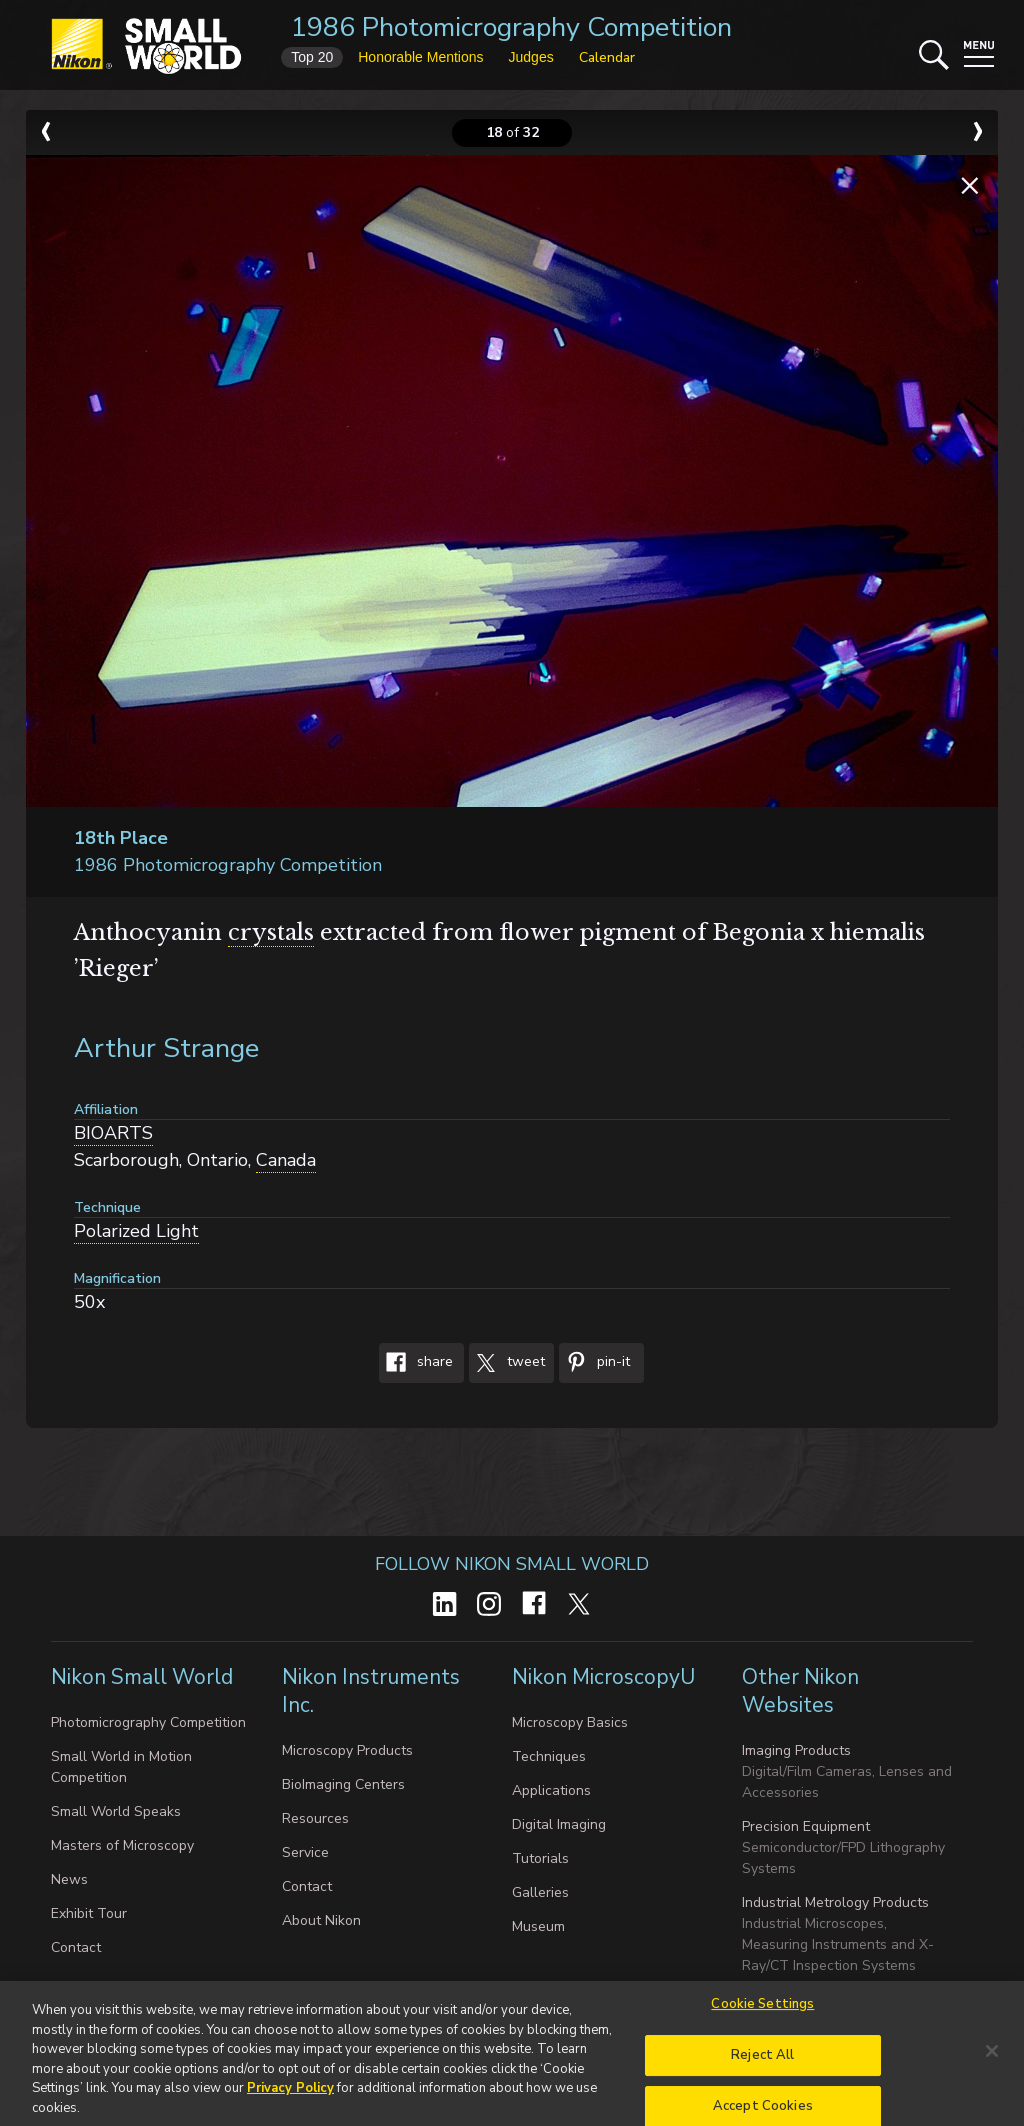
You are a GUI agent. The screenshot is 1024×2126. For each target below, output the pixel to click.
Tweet (507, 1363)
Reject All (762, 2064)
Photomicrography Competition (148, 1722)
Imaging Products (796, 1750)
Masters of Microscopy (122, 1845)
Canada (286, 1160)
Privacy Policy (290, 2096)
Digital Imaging (559, 1824)
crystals (271, 932)
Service (305, 1852)
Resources (315, 1818)
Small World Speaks (116, 1811)
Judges (531, 57)
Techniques (549, 1756)
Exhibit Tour (89, 1913)
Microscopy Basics (570, 1722)
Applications (551, 1790)
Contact (76, 1947)
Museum (538, 1926)
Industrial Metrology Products (835, 1902)
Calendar (607, 57)
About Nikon (321, 1920)
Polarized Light (136, 1231)
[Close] (992, 2060)
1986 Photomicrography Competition (511, 27)
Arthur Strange (166, 1048)
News (69, 1879)
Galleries (540, 1892)
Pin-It (594, 1363)
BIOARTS (113, 1133)
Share (416, 1363)
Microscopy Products (347, 1750)
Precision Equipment (806, 1826)
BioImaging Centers (343, 1784)
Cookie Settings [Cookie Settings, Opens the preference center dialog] (762, 2013)
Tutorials (540, 1858)
